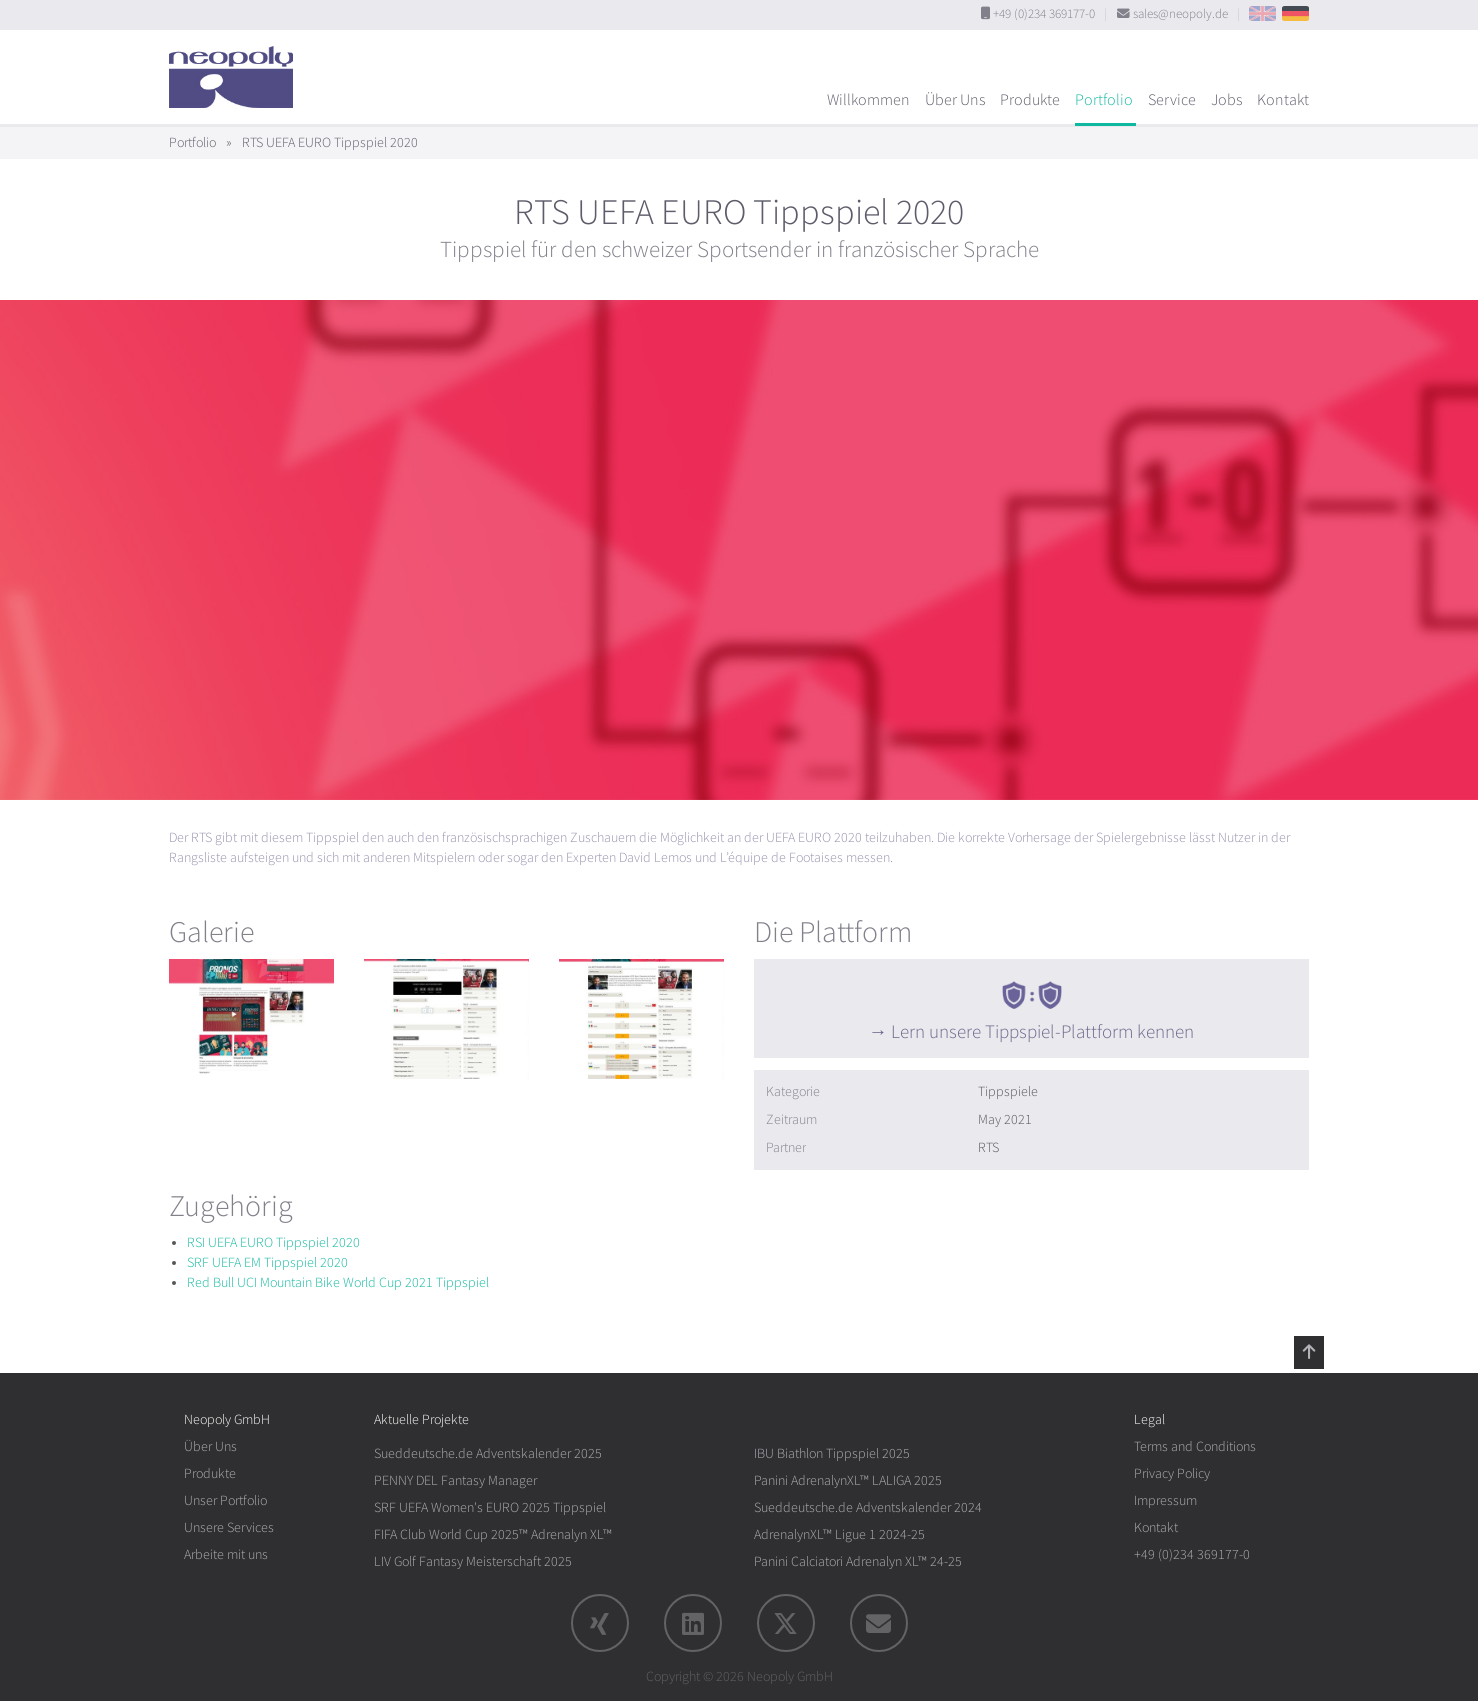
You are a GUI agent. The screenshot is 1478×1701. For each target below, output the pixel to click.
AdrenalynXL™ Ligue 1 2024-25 (839, 1534)
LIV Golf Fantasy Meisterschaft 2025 (473, 1561)
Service (1172, 100)
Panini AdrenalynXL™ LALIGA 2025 (848, 1480)
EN (1262, 13)
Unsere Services (229, 1527)
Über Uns (955, 100)
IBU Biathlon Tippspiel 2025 (832, 1453)
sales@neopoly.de (1180, 14)
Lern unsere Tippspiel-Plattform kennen (1042, 1032)
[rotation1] (251, 1019)
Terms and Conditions (1195, 1446)
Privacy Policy (1172, 1473)
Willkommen (868, 100)
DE (1295, 13)
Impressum (1165, 1500)
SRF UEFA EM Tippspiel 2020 (267, 1262)
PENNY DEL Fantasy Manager (455, 1480)
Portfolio (1104, 100)
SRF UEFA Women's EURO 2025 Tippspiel (490, 1507)
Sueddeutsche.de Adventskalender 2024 (868, 1507)
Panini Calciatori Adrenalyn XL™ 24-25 (858, 1561)
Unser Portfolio (225, 1500)
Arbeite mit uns (226, 1554)
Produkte (1030, 100)
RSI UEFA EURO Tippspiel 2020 (273, 1242)
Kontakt (1283, 100)
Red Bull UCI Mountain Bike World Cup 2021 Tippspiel (338, 1282)
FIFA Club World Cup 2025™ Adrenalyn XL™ (493, 1534)
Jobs (1226, 100)
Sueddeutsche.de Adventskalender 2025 (488, 1453)
